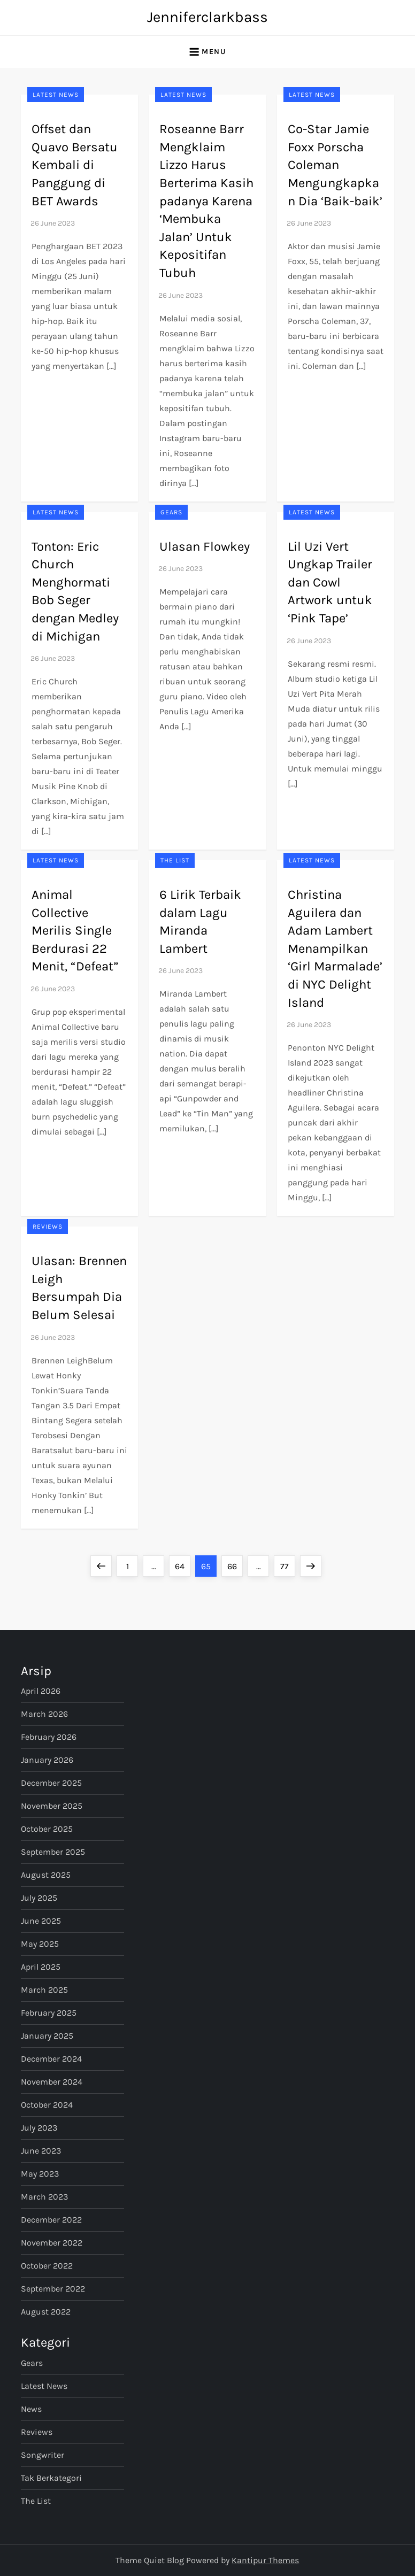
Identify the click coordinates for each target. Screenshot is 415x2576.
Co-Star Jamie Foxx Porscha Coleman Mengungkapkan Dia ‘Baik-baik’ (335, 164)
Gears (171, 512)
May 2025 (40, 1944)
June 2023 (41, 2151)
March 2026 (44, 1714)
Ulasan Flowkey (204, 546)
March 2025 (44, 1990)
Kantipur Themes (265, 2560)
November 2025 (51, 1806)
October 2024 (47, 2105)
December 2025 (51, 1783)
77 (287, 1563)
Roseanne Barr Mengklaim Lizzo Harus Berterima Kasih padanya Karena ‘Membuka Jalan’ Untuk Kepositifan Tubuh (206, 200)
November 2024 (51, 2082)
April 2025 (40, 1967)
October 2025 (47, 1829)
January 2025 (47, 2036)
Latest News (56, 94)
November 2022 (51, 2243)
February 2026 (48, 1737)
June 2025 (41, 1921)
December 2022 (51, 2220)
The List (174, 860)
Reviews (48, 1226)
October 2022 (47, 2266)
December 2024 (51, 2059)
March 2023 (44, 2197)
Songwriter (42, 2455)
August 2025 (46, 1875)
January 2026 (47, 1760)
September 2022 (53, 2289)
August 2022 (46, 2312)
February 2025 (48, 2013)
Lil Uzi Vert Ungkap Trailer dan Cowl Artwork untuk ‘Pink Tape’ (330, 582)
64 (182, 1563)
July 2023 (39, 2128)
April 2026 (40, 1691)
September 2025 (53, 1852)
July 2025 (39, 1898)
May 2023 (40, 2174)
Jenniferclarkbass (207, 17)
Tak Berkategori (51, 2478)
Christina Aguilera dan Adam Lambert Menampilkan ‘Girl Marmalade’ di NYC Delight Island (335, 948)
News (31, 2409)
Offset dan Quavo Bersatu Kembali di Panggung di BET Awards (75, 164)
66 (235, 1563)
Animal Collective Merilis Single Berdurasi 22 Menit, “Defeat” (75, 930)
